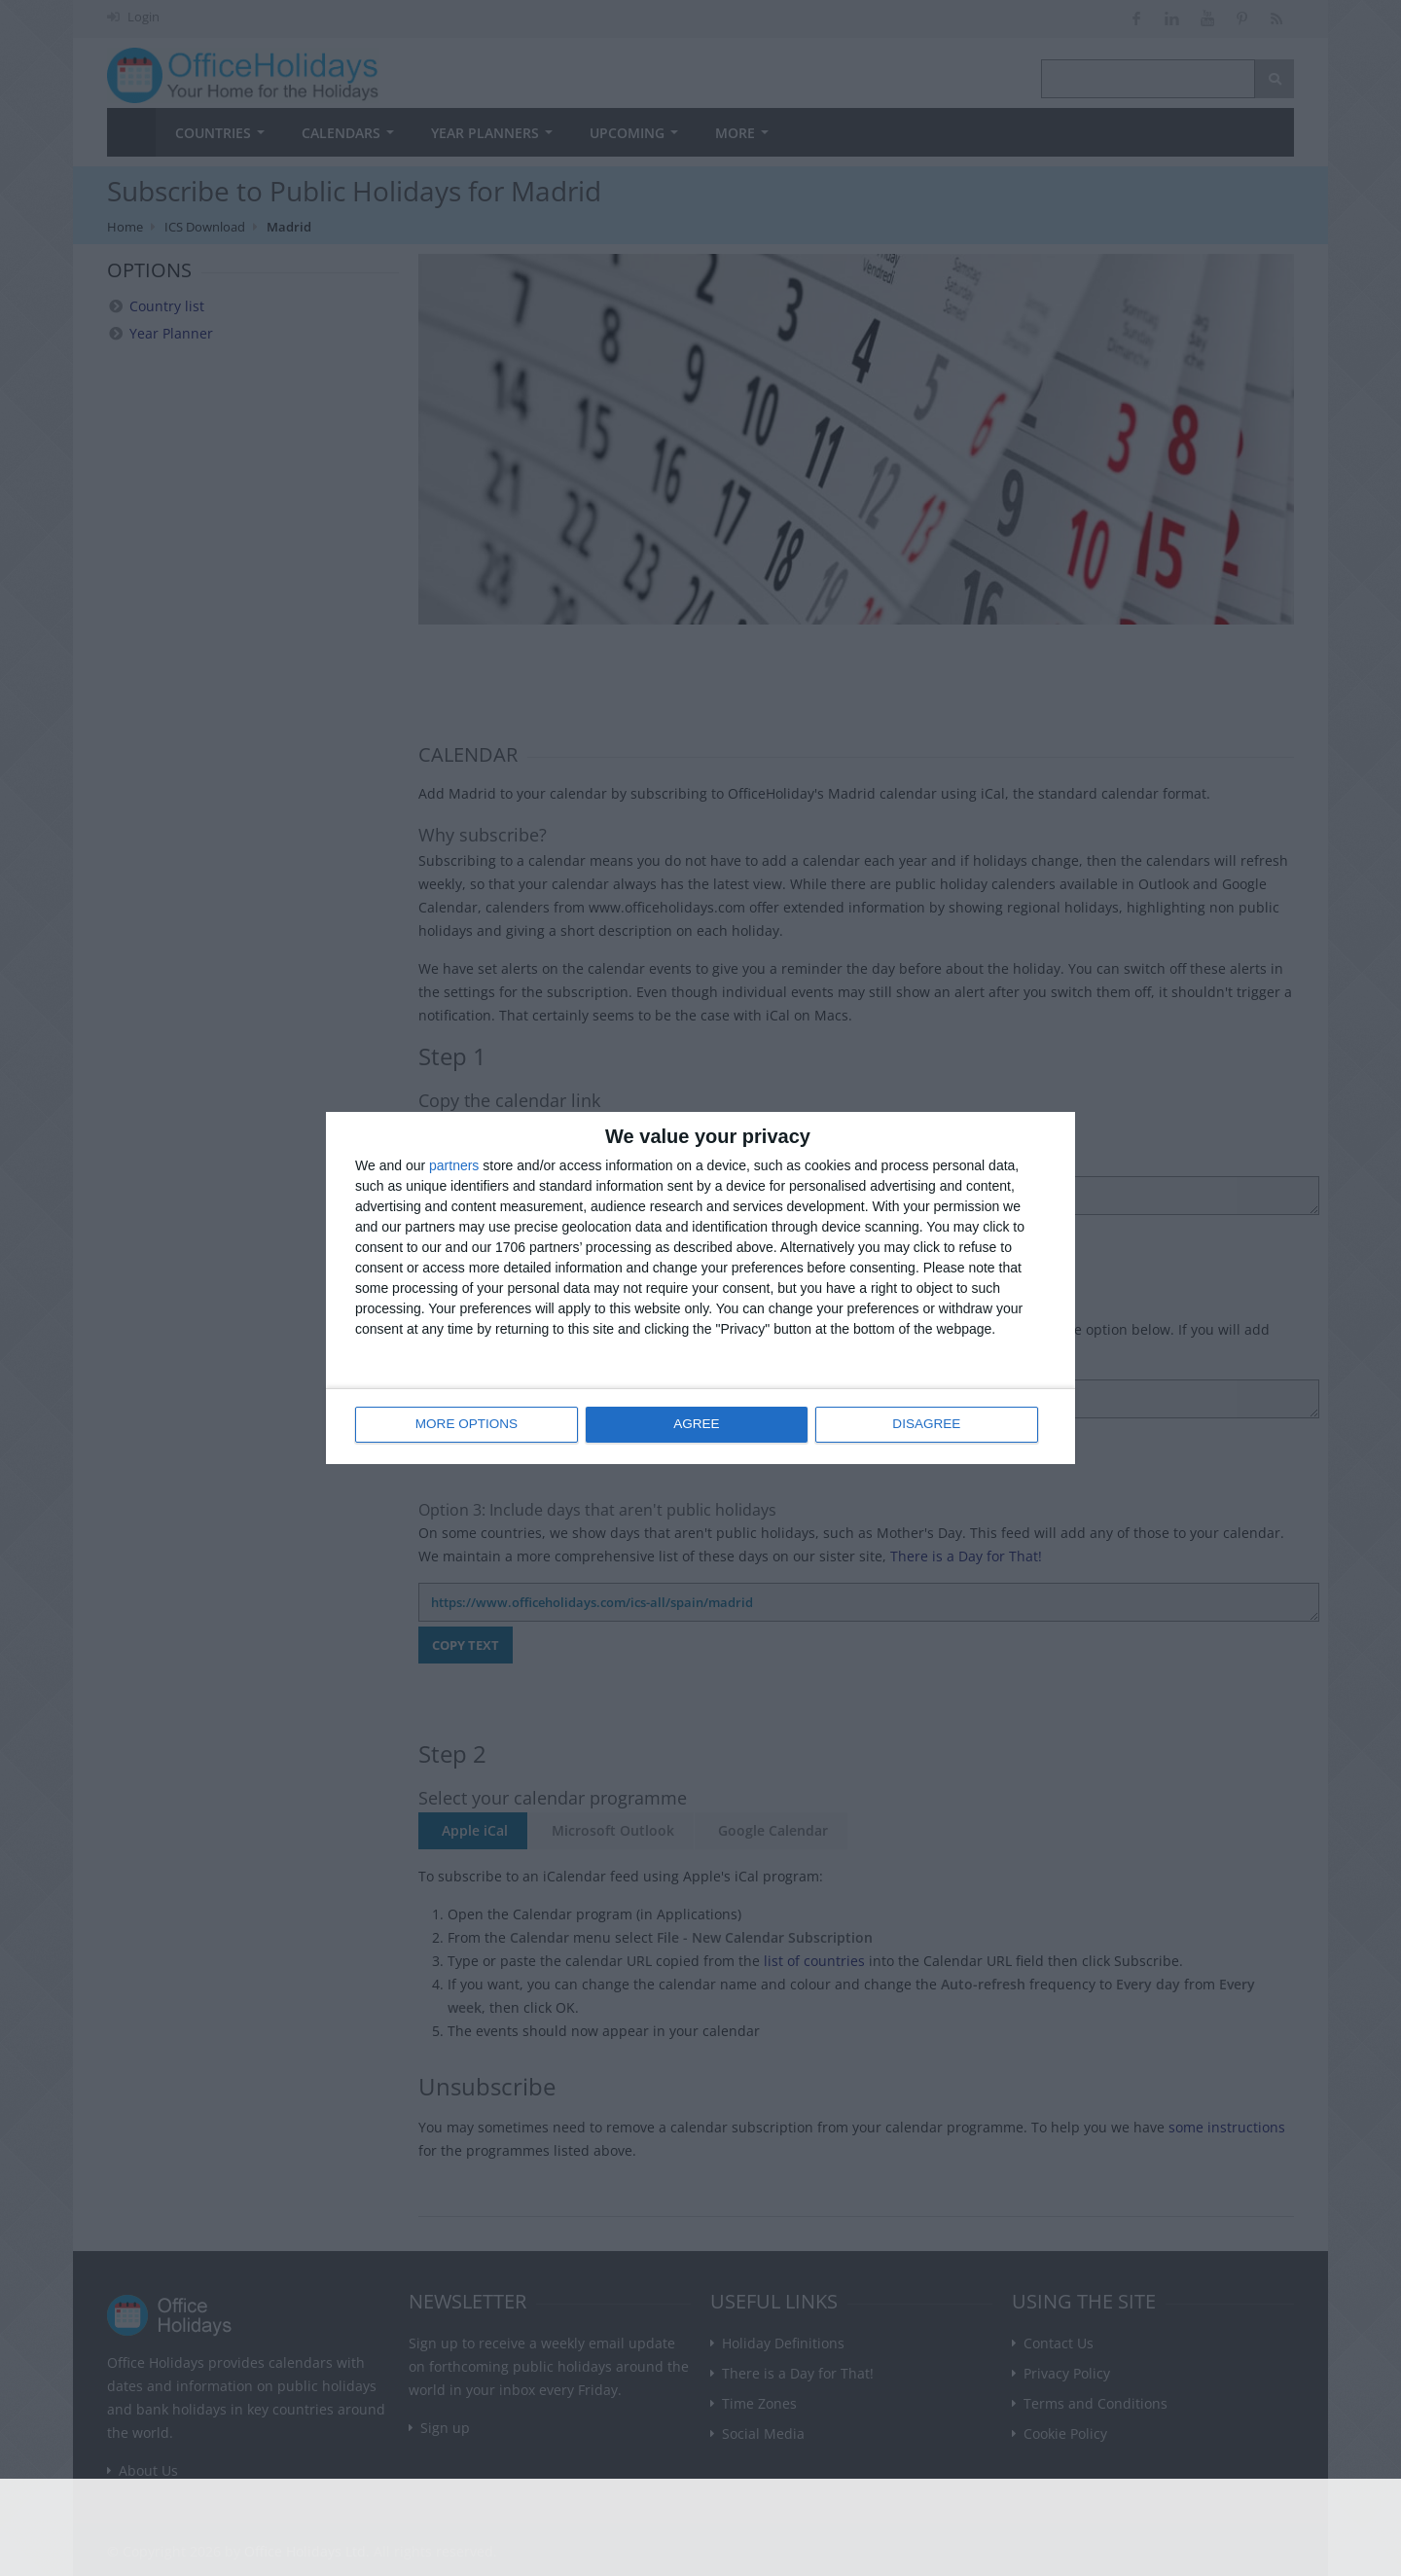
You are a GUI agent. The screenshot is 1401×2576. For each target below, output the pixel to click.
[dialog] (700, 1288)
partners (454, 1166)
